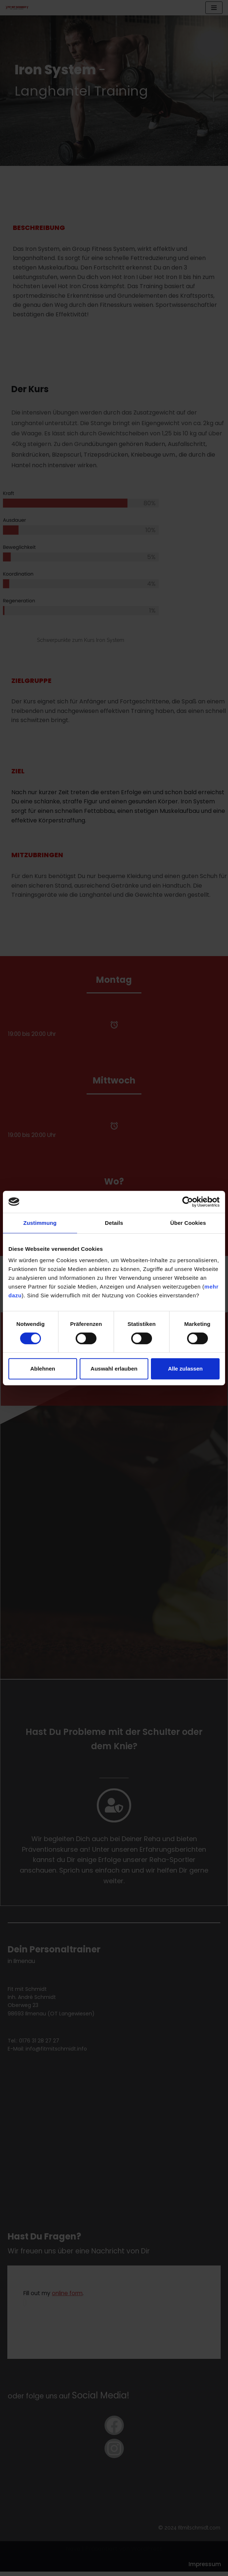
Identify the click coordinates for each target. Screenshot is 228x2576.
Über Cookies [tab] (188, 1223)
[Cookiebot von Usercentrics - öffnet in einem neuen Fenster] (188, 1201)
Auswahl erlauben (114, 1368)
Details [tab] (114, 1223)
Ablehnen (42, 1368)
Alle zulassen (185, 1368)
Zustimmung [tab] (40, 1223)
